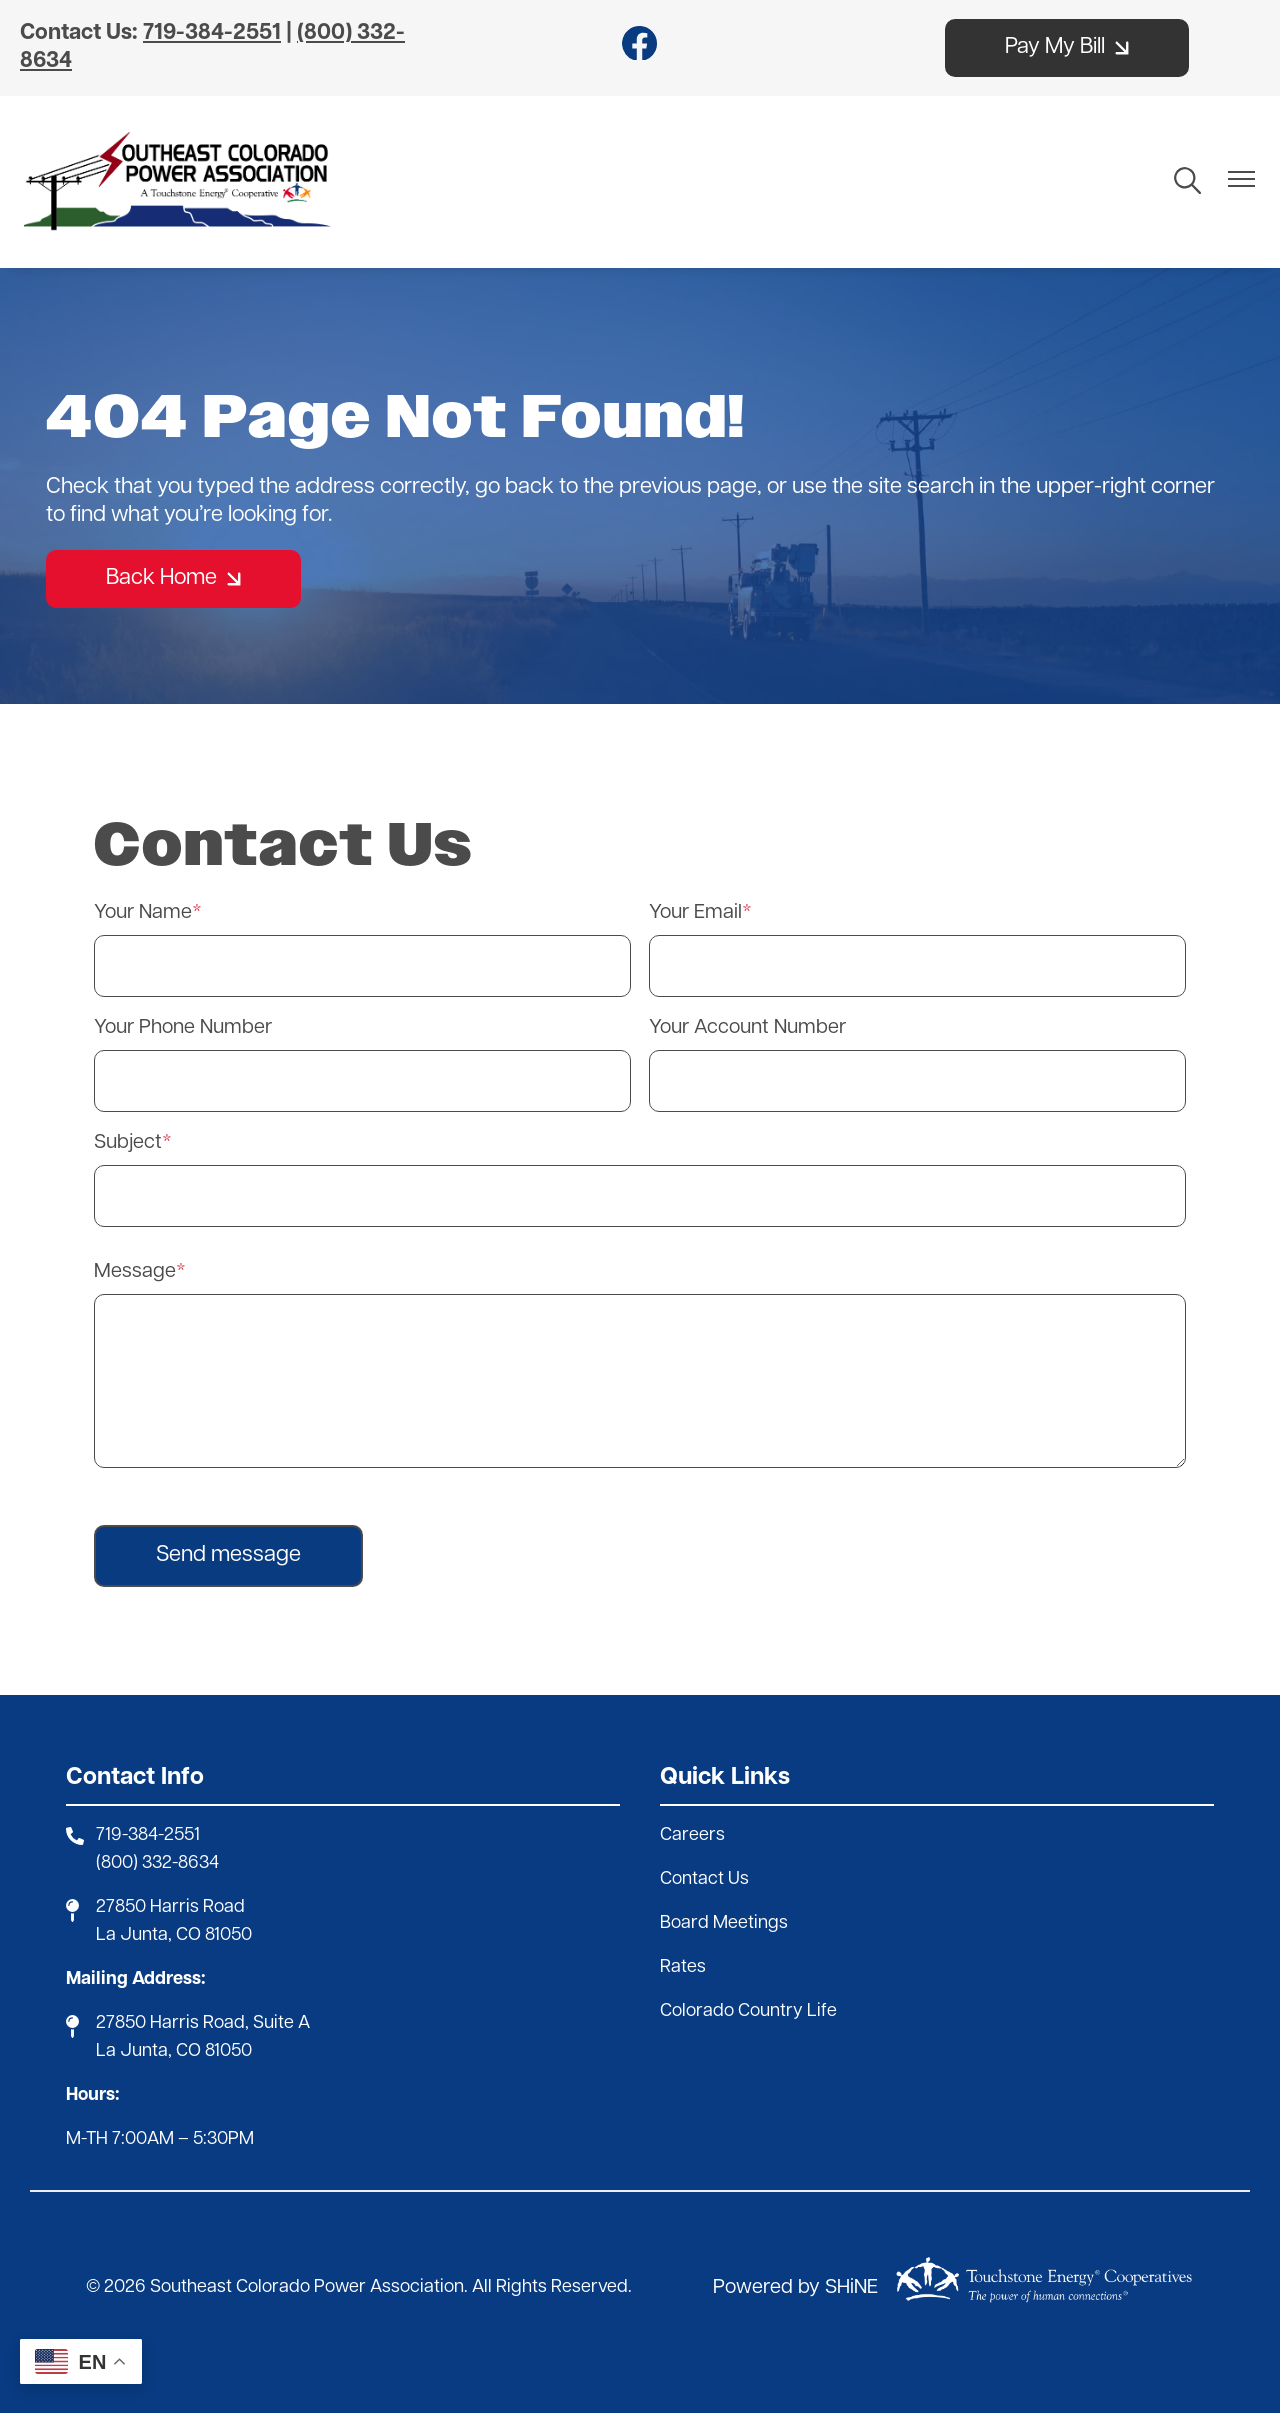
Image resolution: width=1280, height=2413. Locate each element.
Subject (128, 1143)
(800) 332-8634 (157, 1863)
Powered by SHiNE (795, 2288)
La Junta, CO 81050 (174, 1935)
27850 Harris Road (170, 1907)
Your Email (695, 913)
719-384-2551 (148, 1835)
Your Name (143, 913)
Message (135, 1272)
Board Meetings (724, 1923)
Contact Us (704, 1879)
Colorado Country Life (748, 2011)
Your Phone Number (183, 1028)
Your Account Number (747, 1028)
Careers (692, 1835)
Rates (683, 1967)
